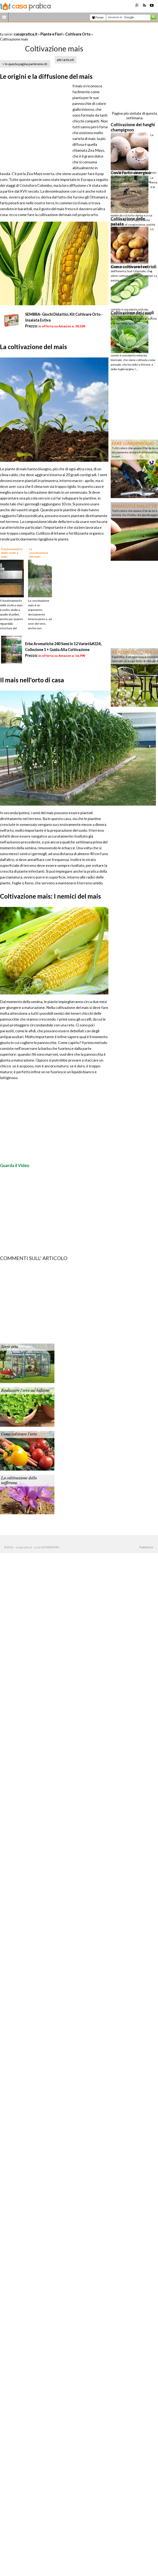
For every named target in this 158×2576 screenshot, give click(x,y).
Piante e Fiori (51, 34)
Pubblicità (146, 1547)
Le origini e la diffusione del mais (46, 76)
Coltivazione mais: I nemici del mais (50, 896)
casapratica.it (25, 34)
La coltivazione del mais (33, 346)
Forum (98, 17)
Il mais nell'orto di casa (32, 680)
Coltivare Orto (78, 34)
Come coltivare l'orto (19, 1434)
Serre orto (9, 1347)
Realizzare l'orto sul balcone (25, 1390)
